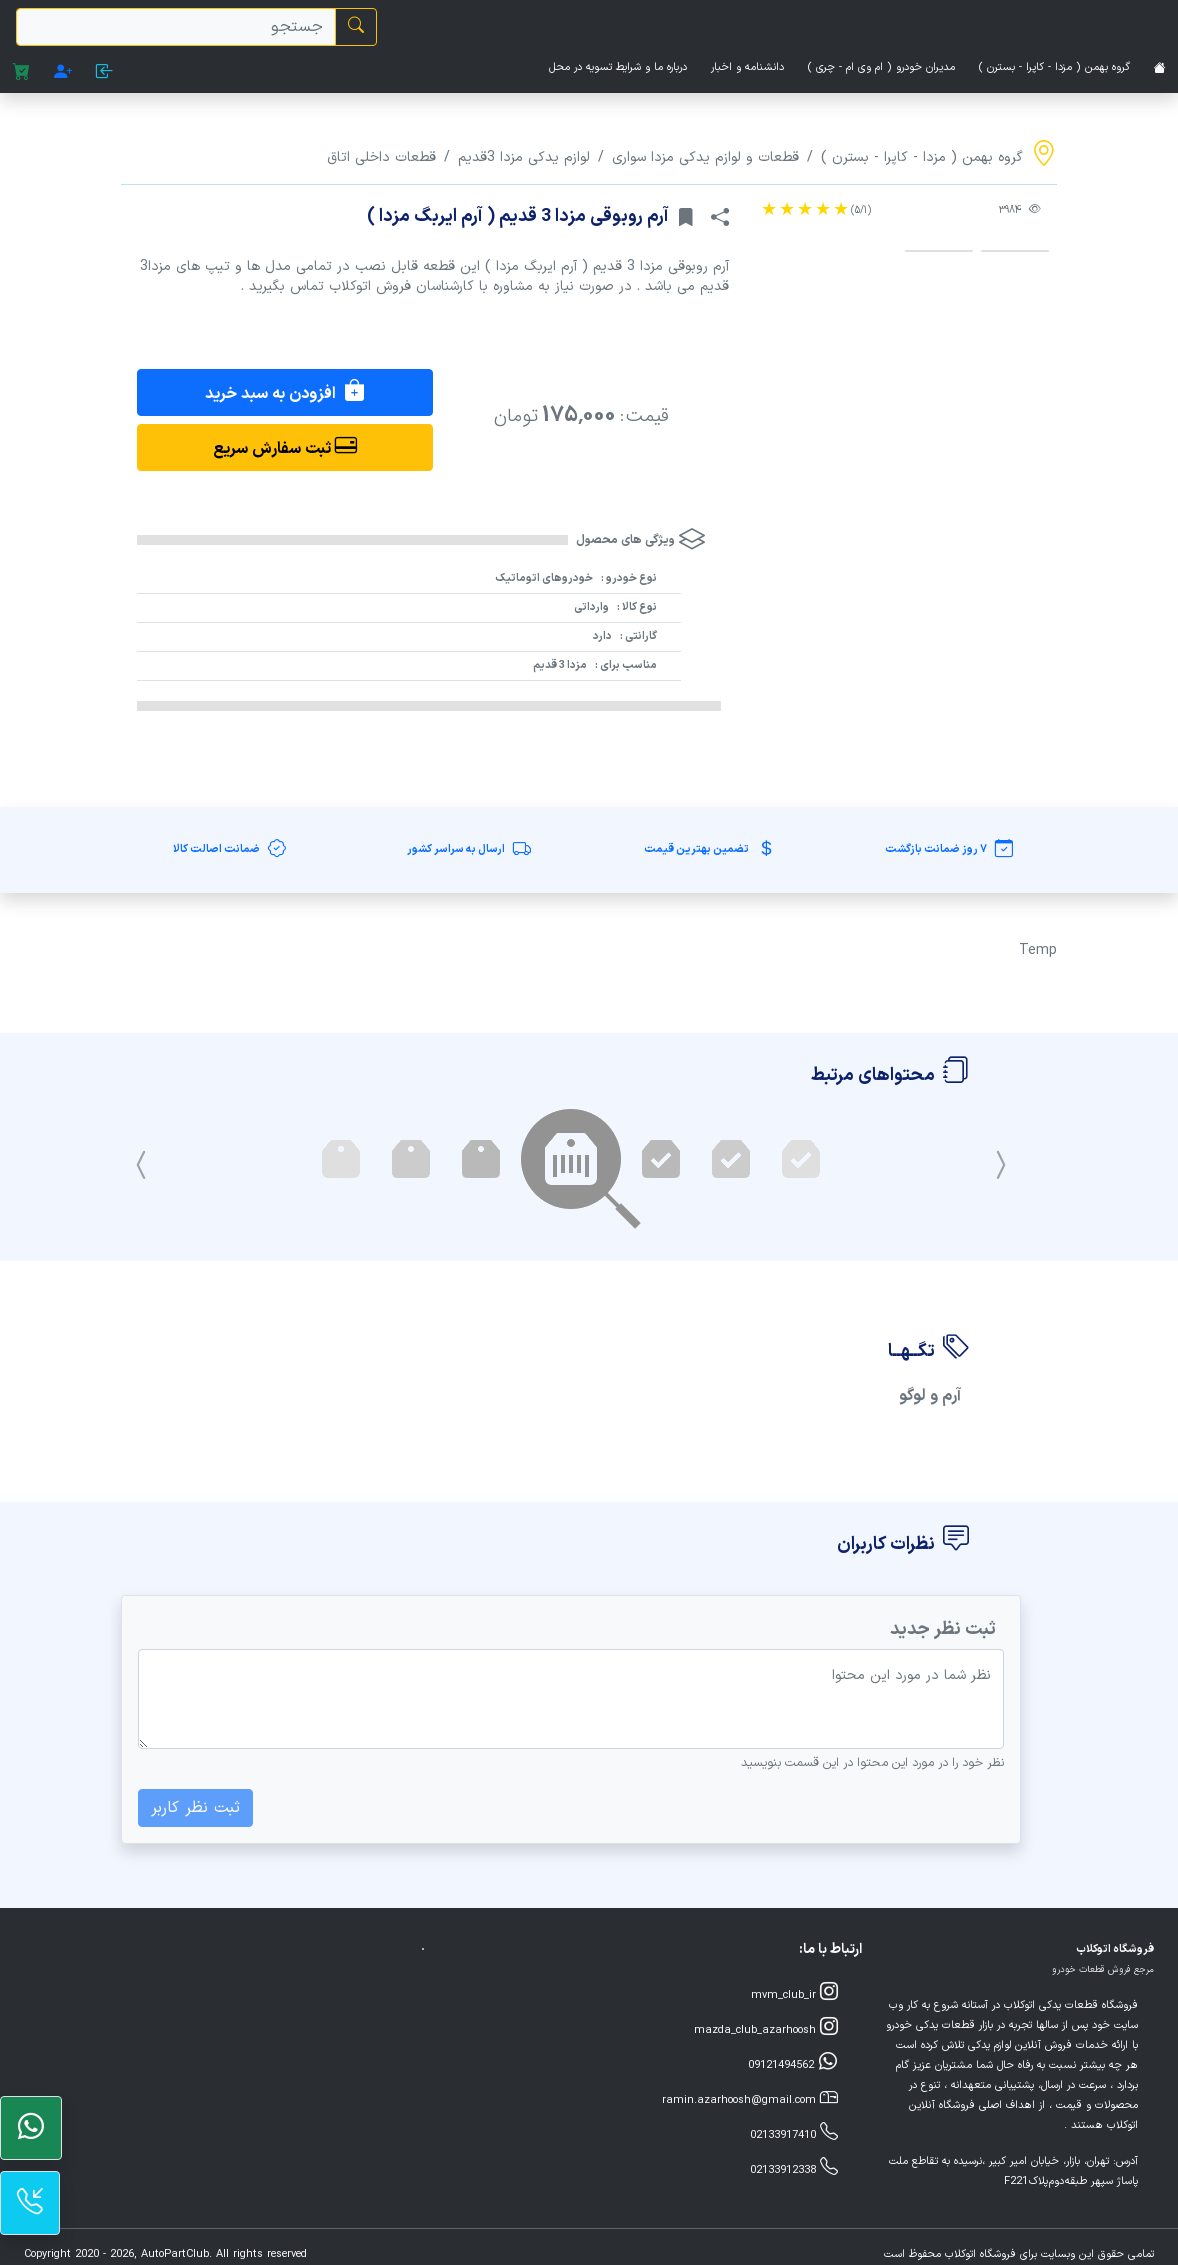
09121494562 (793, 2063)
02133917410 (794, 2133)
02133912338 (794, 2168)
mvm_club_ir (794, 1993)
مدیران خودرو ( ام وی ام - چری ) (881, 67)
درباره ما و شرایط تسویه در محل (618, 67)
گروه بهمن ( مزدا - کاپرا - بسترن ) (1054, 67)
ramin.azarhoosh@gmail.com (750, 2098)
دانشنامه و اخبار (747, 67)
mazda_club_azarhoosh (766, 2028)
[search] (176, 27)
